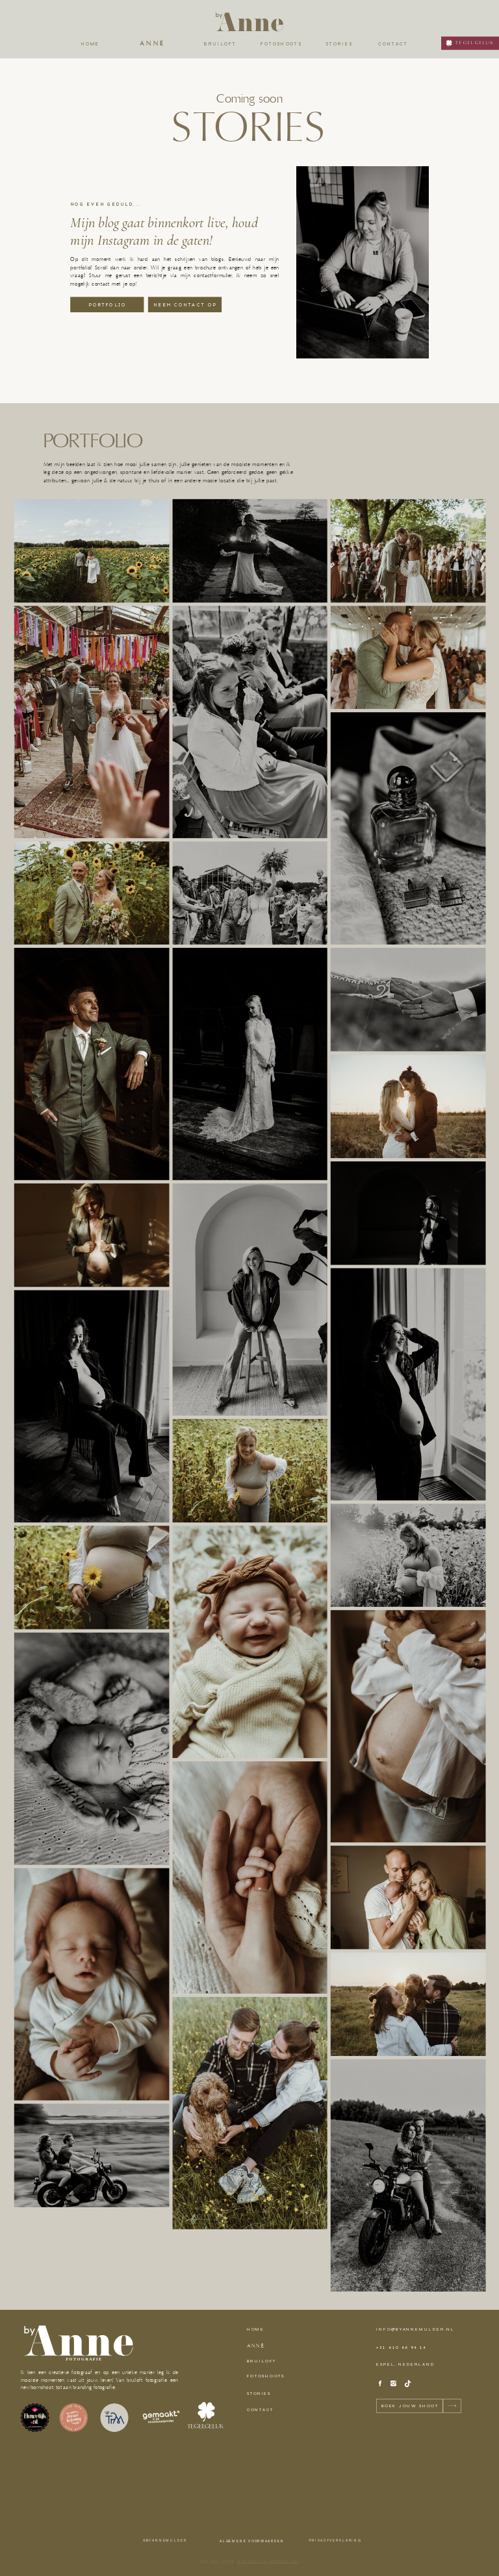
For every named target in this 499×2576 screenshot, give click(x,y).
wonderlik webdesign (268, 2562)
